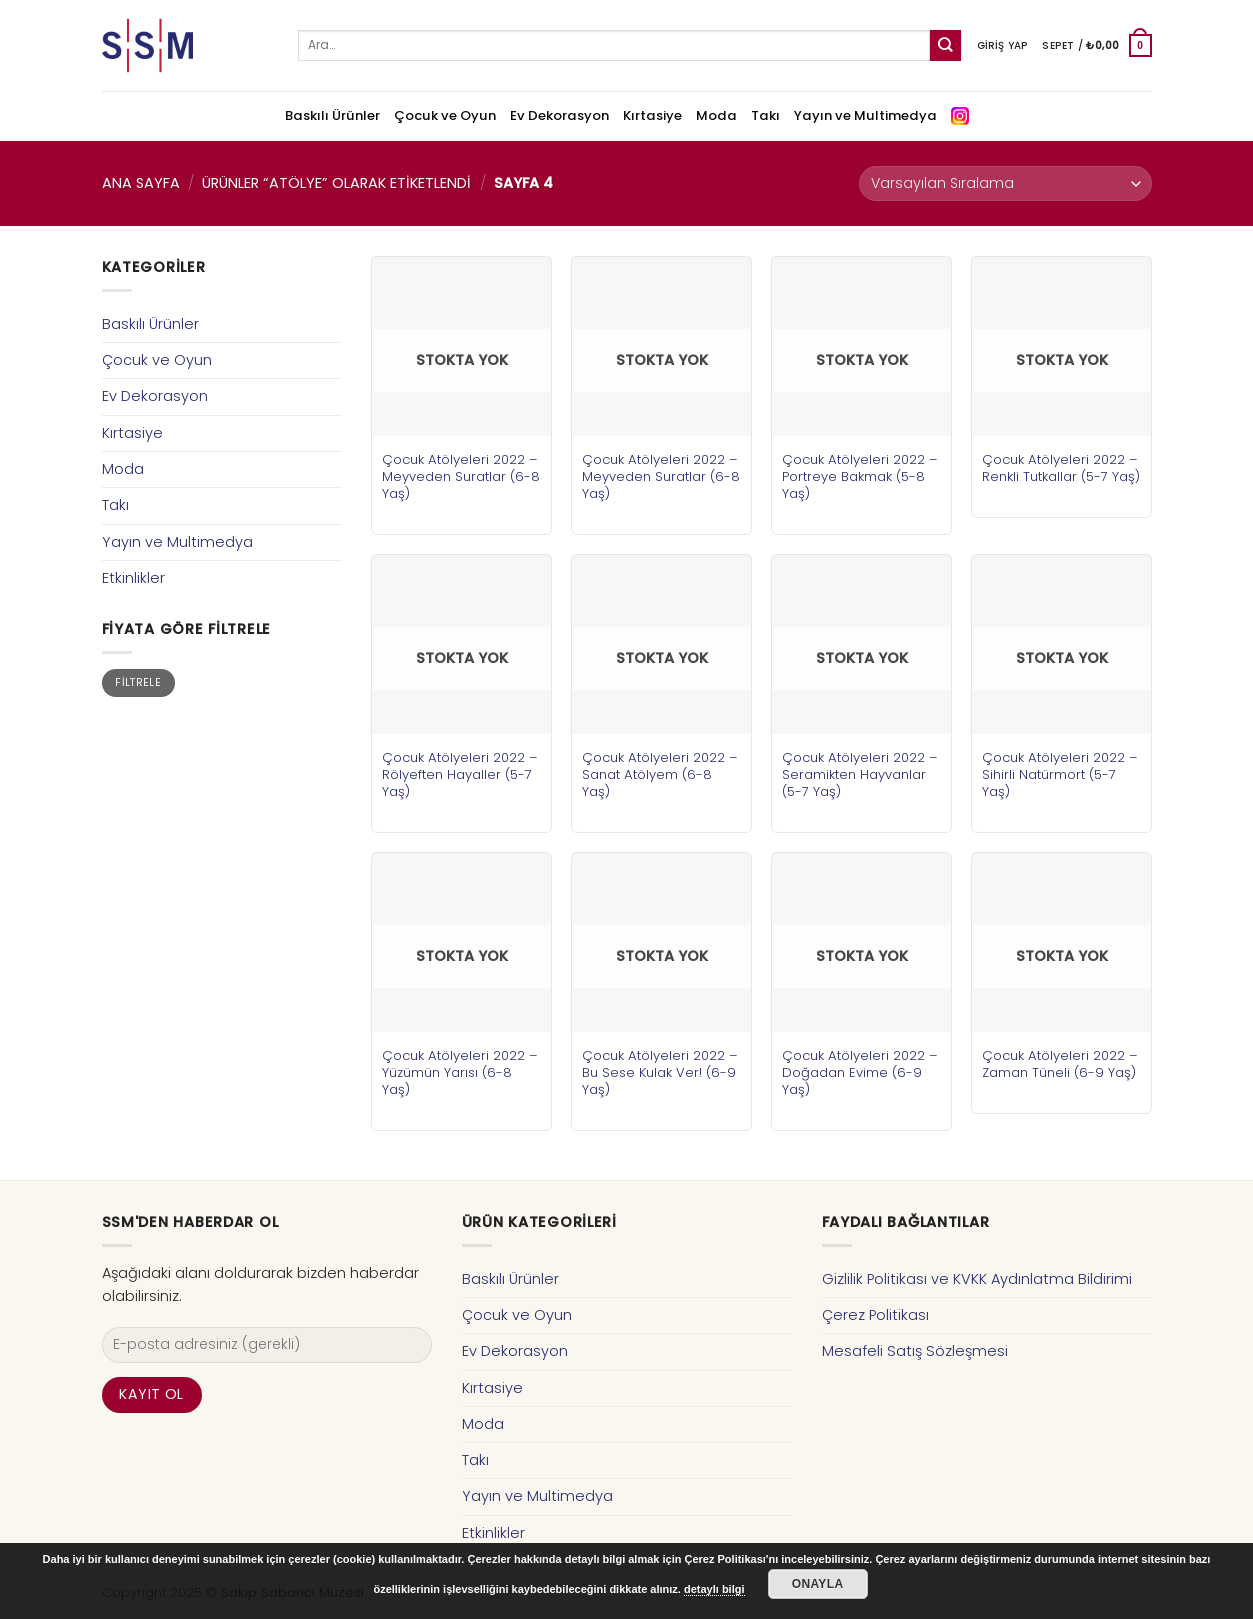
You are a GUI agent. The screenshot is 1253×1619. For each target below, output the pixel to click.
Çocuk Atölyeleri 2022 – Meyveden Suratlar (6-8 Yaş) (461, 476)
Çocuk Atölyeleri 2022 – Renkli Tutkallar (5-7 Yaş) (1061, 468)
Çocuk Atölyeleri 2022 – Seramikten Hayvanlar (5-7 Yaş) (860, 774)
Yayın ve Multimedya (865, 115)
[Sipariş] (1005, 183)
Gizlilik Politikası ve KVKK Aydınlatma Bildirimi (977, 1279)
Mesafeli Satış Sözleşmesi (915, 1351)
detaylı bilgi (714, 1589)
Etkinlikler (133, 578)
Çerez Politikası (875, 1315)
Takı (765, 115)
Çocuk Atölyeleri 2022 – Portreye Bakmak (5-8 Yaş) (860, 476)
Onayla (818, 1584)
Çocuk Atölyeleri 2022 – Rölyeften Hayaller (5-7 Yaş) (460, 774)
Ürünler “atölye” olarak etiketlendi (336, 183)
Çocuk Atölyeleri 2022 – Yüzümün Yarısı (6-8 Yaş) (460, 1072)
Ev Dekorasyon (559, 115)
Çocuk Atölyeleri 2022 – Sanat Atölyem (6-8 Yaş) (660, 774)
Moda (716, 115)
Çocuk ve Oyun (445, 115)
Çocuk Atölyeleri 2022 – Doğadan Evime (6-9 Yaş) (860, 1072)
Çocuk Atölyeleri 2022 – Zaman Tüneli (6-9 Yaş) (1060, 1064)
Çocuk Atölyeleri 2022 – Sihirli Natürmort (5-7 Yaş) (1060, 774)
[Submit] (945, 45)
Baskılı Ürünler (332, 115)
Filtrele (138, 682)
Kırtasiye (652, 115)
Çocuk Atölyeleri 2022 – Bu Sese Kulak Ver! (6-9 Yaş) (660, 1072)
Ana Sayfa (141, 183)
